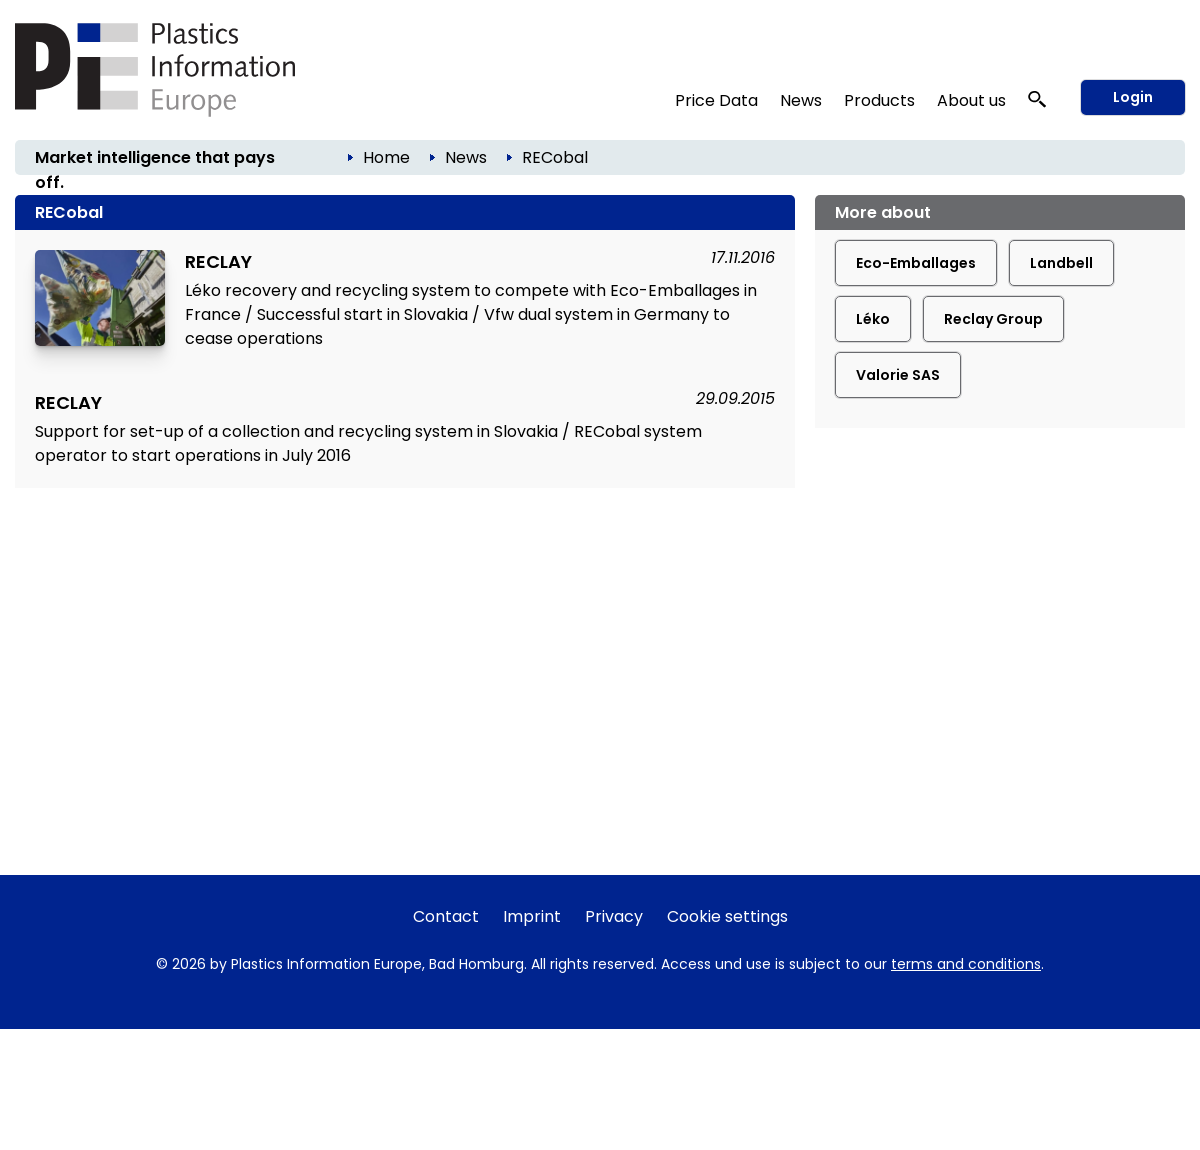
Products (879, 100)
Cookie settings (727, 916)
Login (1133, 97)
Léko (873, 319)
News (801, 100)
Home (386, 157)
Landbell (1061, 263)
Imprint (532, 916)
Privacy (614, 916)
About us (971, 100)
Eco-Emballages (916, 263)
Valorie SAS (898, 375)
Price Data (716, 100)
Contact (446, 916)
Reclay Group (993, 319)
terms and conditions (966, 964)
